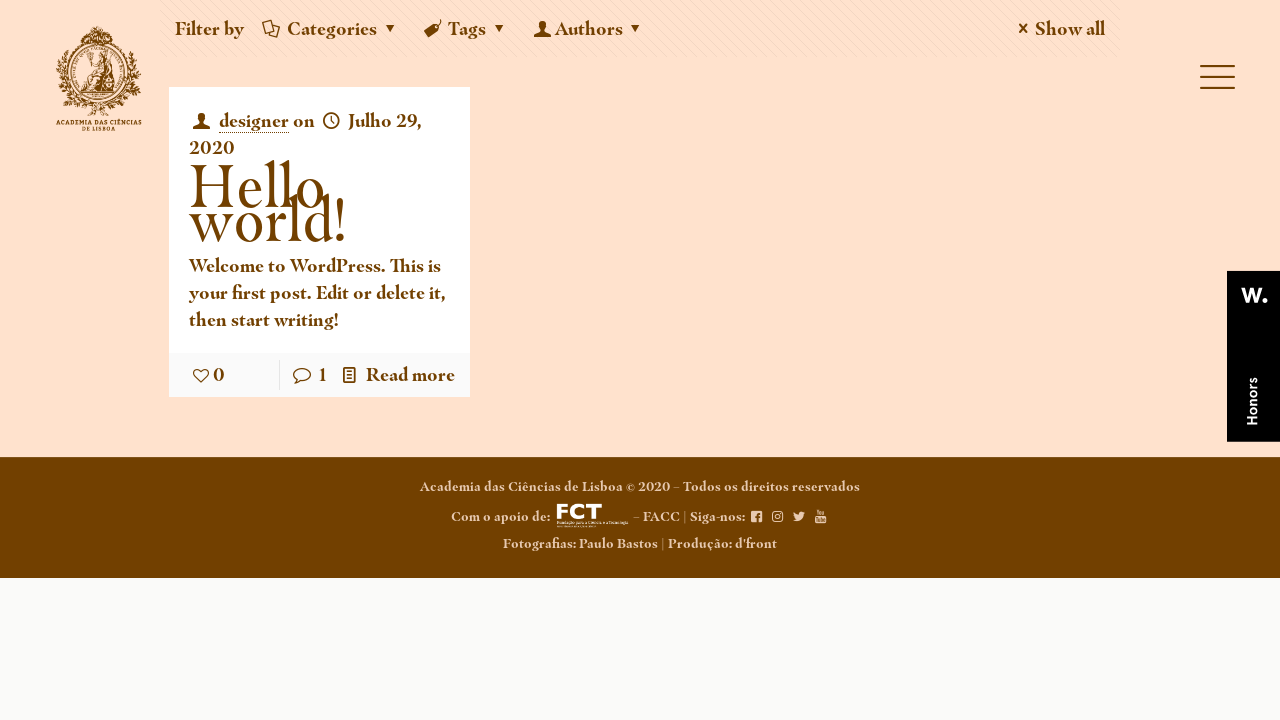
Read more (410, 374)
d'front (756, 543)
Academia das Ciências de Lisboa (521, 486)
